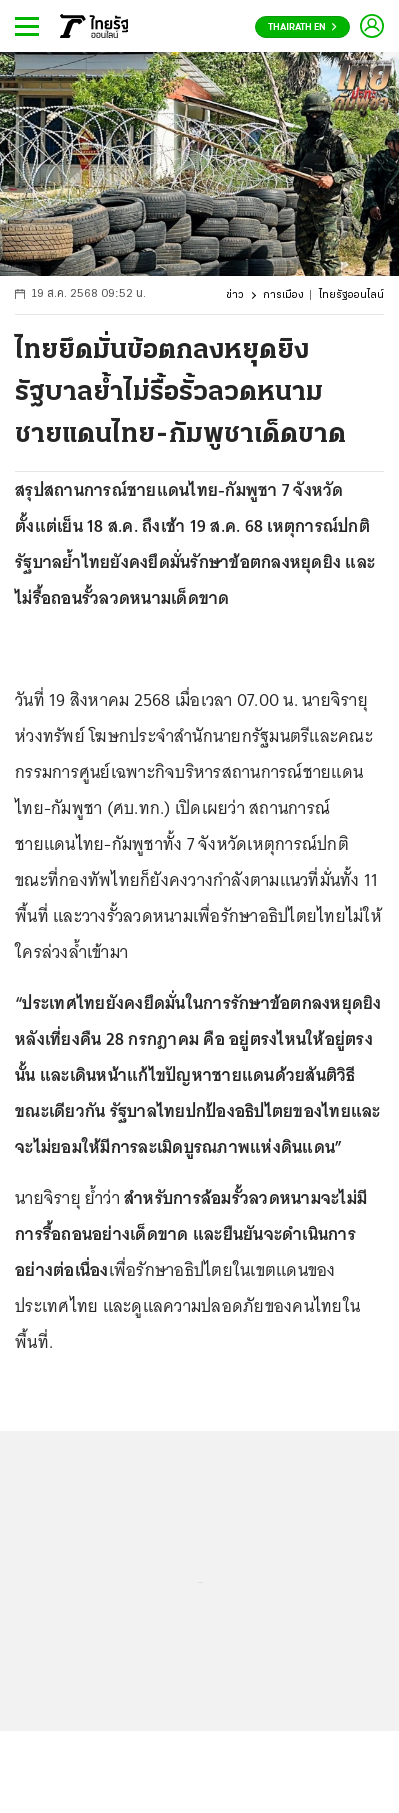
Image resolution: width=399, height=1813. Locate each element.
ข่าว (235, 295)
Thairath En (302, 27)
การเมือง (283, 295)
